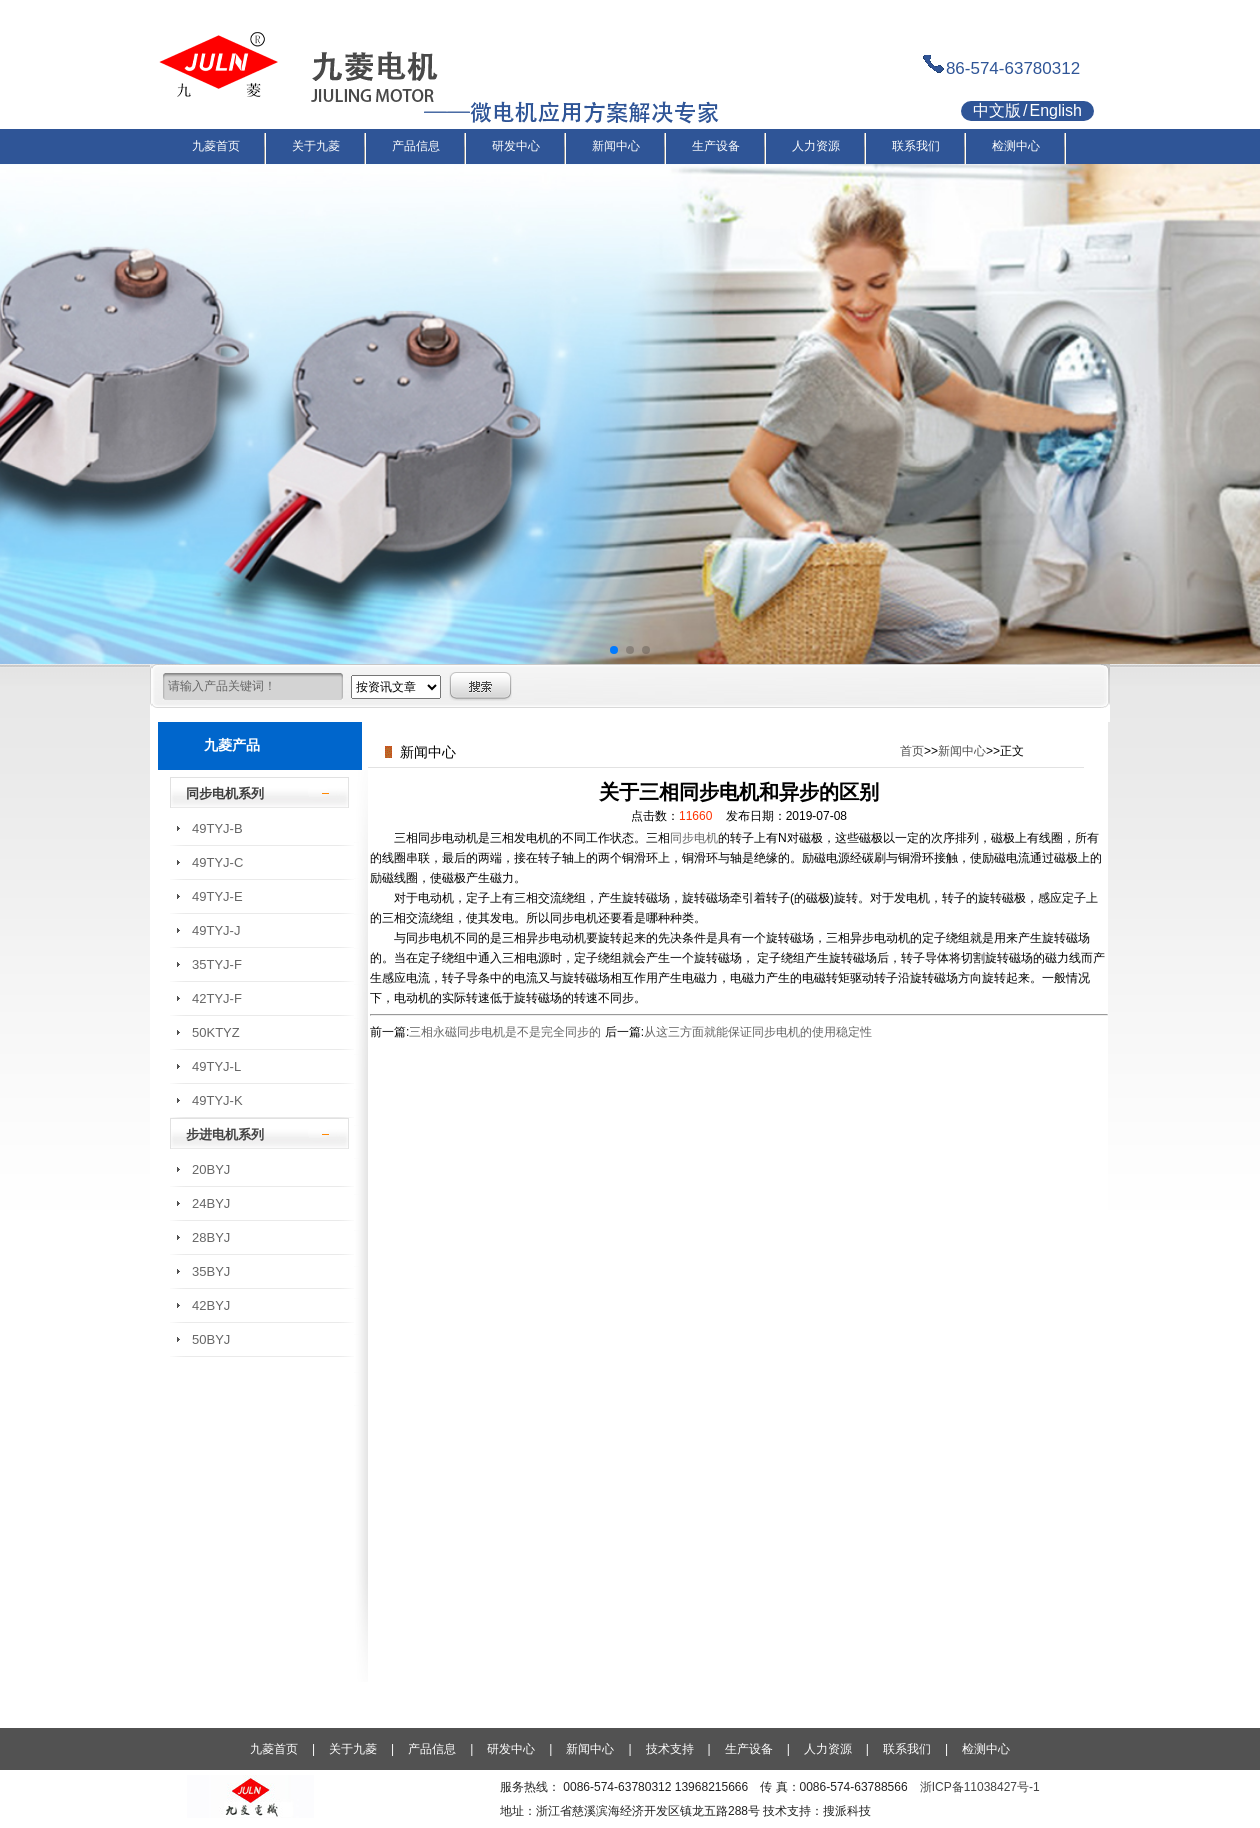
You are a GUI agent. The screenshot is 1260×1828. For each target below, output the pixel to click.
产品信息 (432, 1749)
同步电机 (694, 838)
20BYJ (211, 1169)
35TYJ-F (217, 964)
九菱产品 (232, 745)
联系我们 (907, 1749)
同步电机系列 (225, 793)
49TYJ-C (217, 862)
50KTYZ (216, 1032)
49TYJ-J (216, 930)
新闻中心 (962, 751)
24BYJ (211, 1203)
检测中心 (986, 1749)
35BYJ (211, 1271)
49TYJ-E (217, 896)
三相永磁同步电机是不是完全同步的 (505, 1032)
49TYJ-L (216, 1066)
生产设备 (749, 1749)
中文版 (997, 110)
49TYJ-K (217, 1100)
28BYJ (211, 1237)
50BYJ (211, 1339)
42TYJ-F (217, 998)
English (1055, 110)
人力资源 (828, 1749)
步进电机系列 (225, 1134)
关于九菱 (353, 1749)
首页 (912, 751)
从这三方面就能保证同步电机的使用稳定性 (758, 1032)
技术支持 (670, 1749)
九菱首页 (274, 1749)
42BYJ (211, 1305)
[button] (614, 650)
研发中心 (511, 1749)
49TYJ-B (217, 828)
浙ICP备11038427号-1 (980, 1787)
